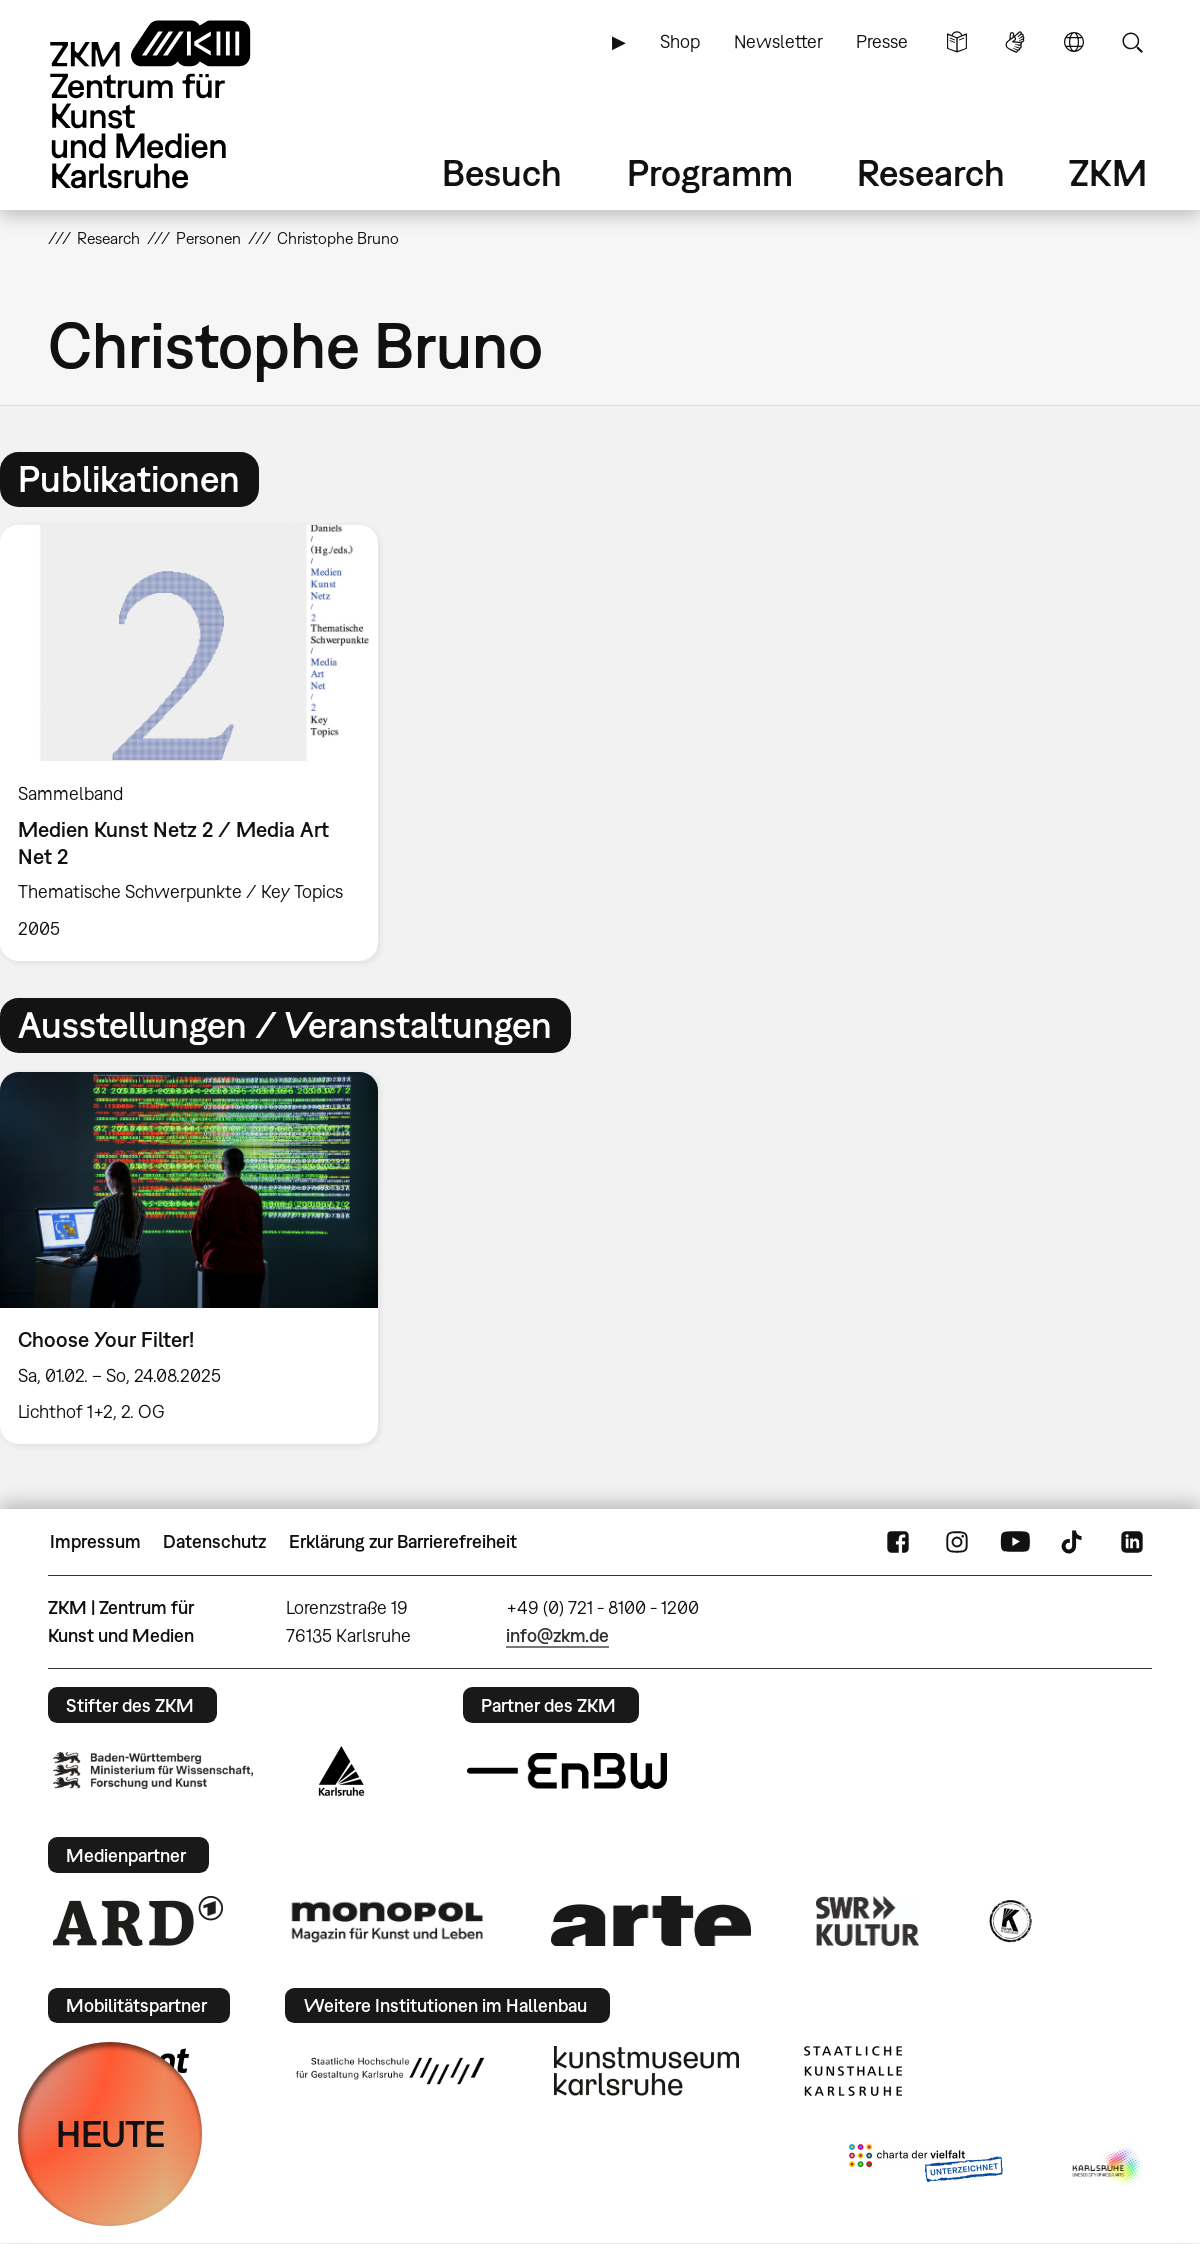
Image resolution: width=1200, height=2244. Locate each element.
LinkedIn (1132, 1542)
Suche (1132, 42)
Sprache (1074, 42)
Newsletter (778, 41)
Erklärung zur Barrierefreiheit (403, 1541)
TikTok (1074, 1542)
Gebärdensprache (1015, 42)
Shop (680, 41)
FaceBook (898, 1542)
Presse (882, 41)
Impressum (95, 1541)
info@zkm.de (557, 1635)
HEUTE (110, 2133)
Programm (710, 172)
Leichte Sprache (957, 42)
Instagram (957, 1542)
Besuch (502, 172)
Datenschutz (214, 1541)
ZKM (1108, 172)
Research (931, 172)
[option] (198, 743)
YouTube (1015, 1542)
